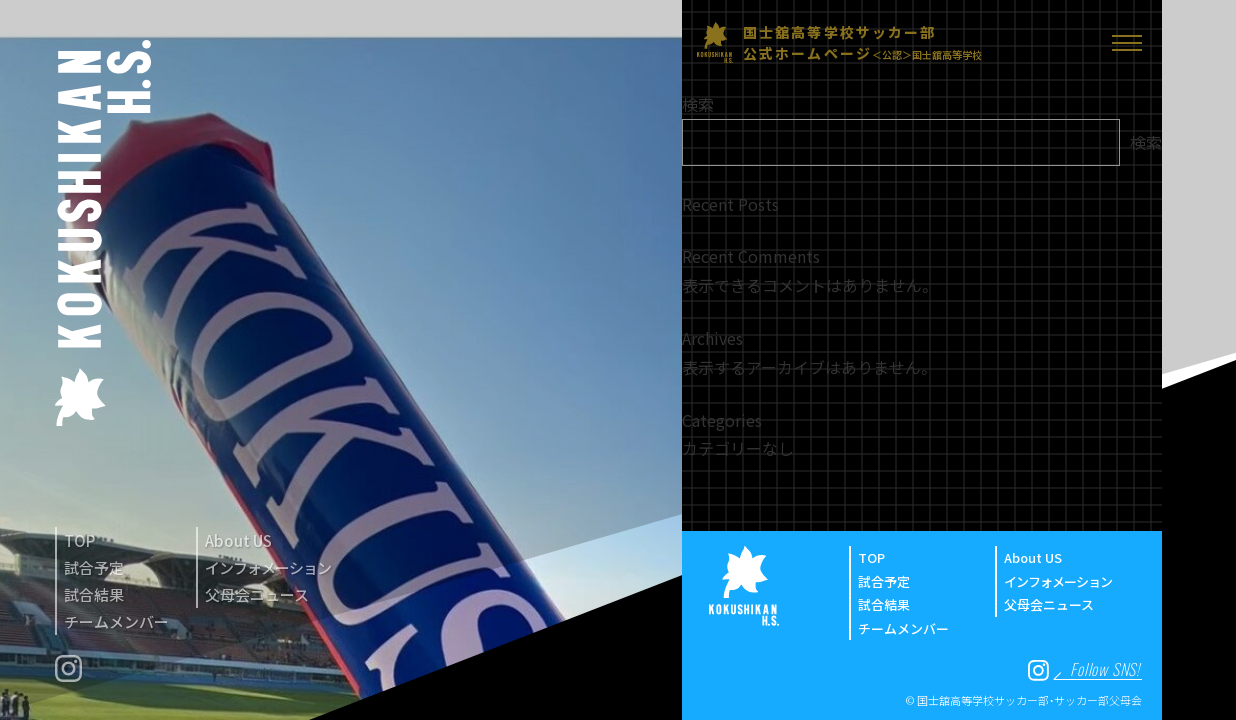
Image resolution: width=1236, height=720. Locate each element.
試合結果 (94, 594)
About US (238, 540)
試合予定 (94, 567)
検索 (698, 104)
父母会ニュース (257, 594)
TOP (79, 540)
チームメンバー (116, 621)
